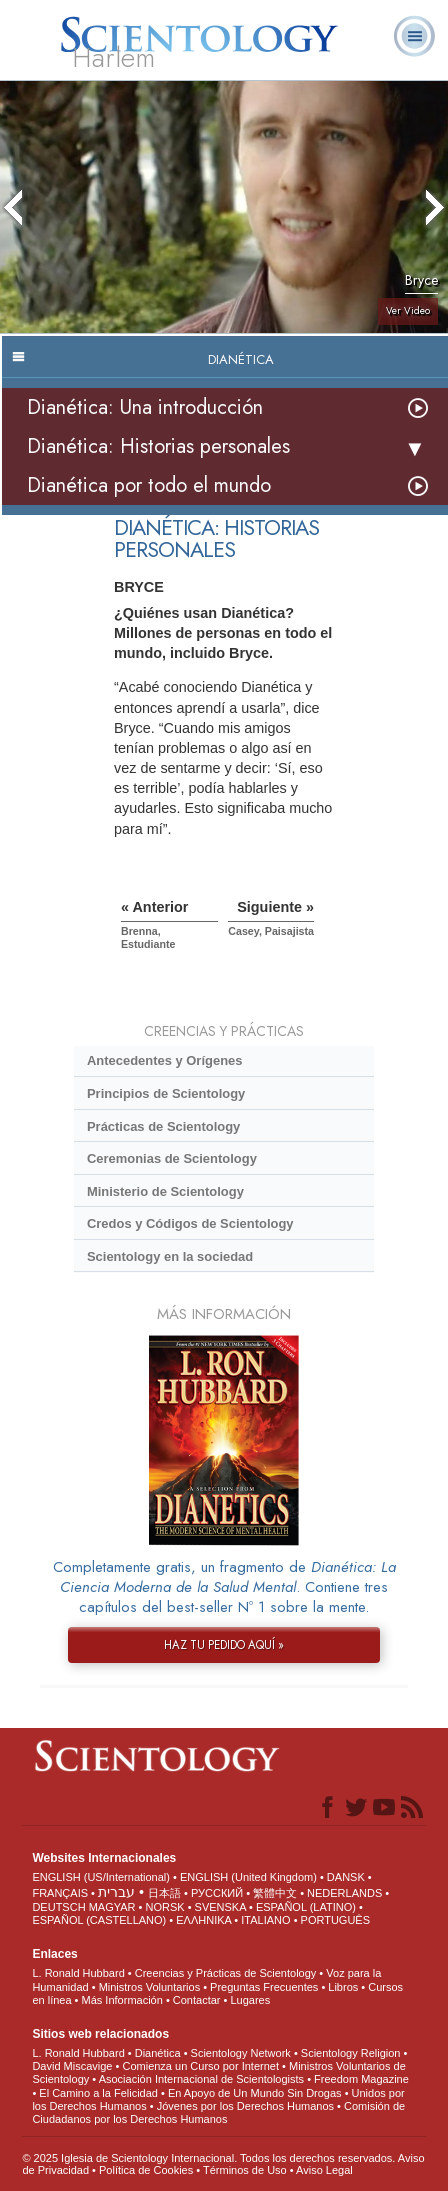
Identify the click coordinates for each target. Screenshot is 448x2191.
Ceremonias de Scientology (172, 1158)
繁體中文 (275, 1893)
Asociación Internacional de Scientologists (201, 2079)
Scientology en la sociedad (170, 1256)
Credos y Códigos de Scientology (190, 1223)
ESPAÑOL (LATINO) (306, 1907)
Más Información (122, 2000)
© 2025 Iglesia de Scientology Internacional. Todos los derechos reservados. (209, 2158)
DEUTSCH (58, 1907)
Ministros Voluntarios (150, 1987)
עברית (116, 1892)
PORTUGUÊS (335, 1920)
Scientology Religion (351, 2053)
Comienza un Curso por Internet (200, 2066)
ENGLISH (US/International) (101, 1877)
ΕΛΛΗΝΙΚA (203, 1920)
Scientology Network (241, 2053)
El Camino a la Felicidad (98, 2093)
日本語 (164, 1893)
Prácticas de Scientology (163, 1126)
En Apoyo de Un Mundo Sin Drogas (255, 2093)
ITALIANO (265, 1920)
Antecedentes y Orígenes (165, 1060)
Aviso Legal (324, 2170)
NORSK (164, 1907)
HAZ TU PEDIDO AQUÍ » (224, 1645)
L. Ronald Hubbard (78, 1973)
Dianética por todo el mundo (149, 485)
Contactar (197, 2000)
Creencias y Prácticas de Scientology (226, 1973)
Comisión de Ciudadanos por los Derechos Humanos (218, 2112)
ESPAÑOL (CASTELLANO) (99, 1920)
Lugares (250, 2000)
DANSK (346, 1877)
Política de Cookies (146, 2170)
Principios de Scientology (166, 1093)
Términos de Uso (245, 2170)
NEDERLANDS (344, 1893)
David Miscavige (72, 2066)
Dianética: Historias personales (158, 446)
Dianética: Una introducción (145, 407)
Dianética (158, 2053)
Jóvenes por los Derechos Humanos (245, 2106)
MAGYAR (112, 1907)
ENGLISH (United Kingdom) (248, 1877)
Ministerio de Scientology (165, 1191)
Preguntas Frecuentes (264, 1987)
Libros (343, 1987)
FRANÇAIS (60, 1893)
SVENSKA (220, 1907)
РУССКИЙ (217, 1893)
